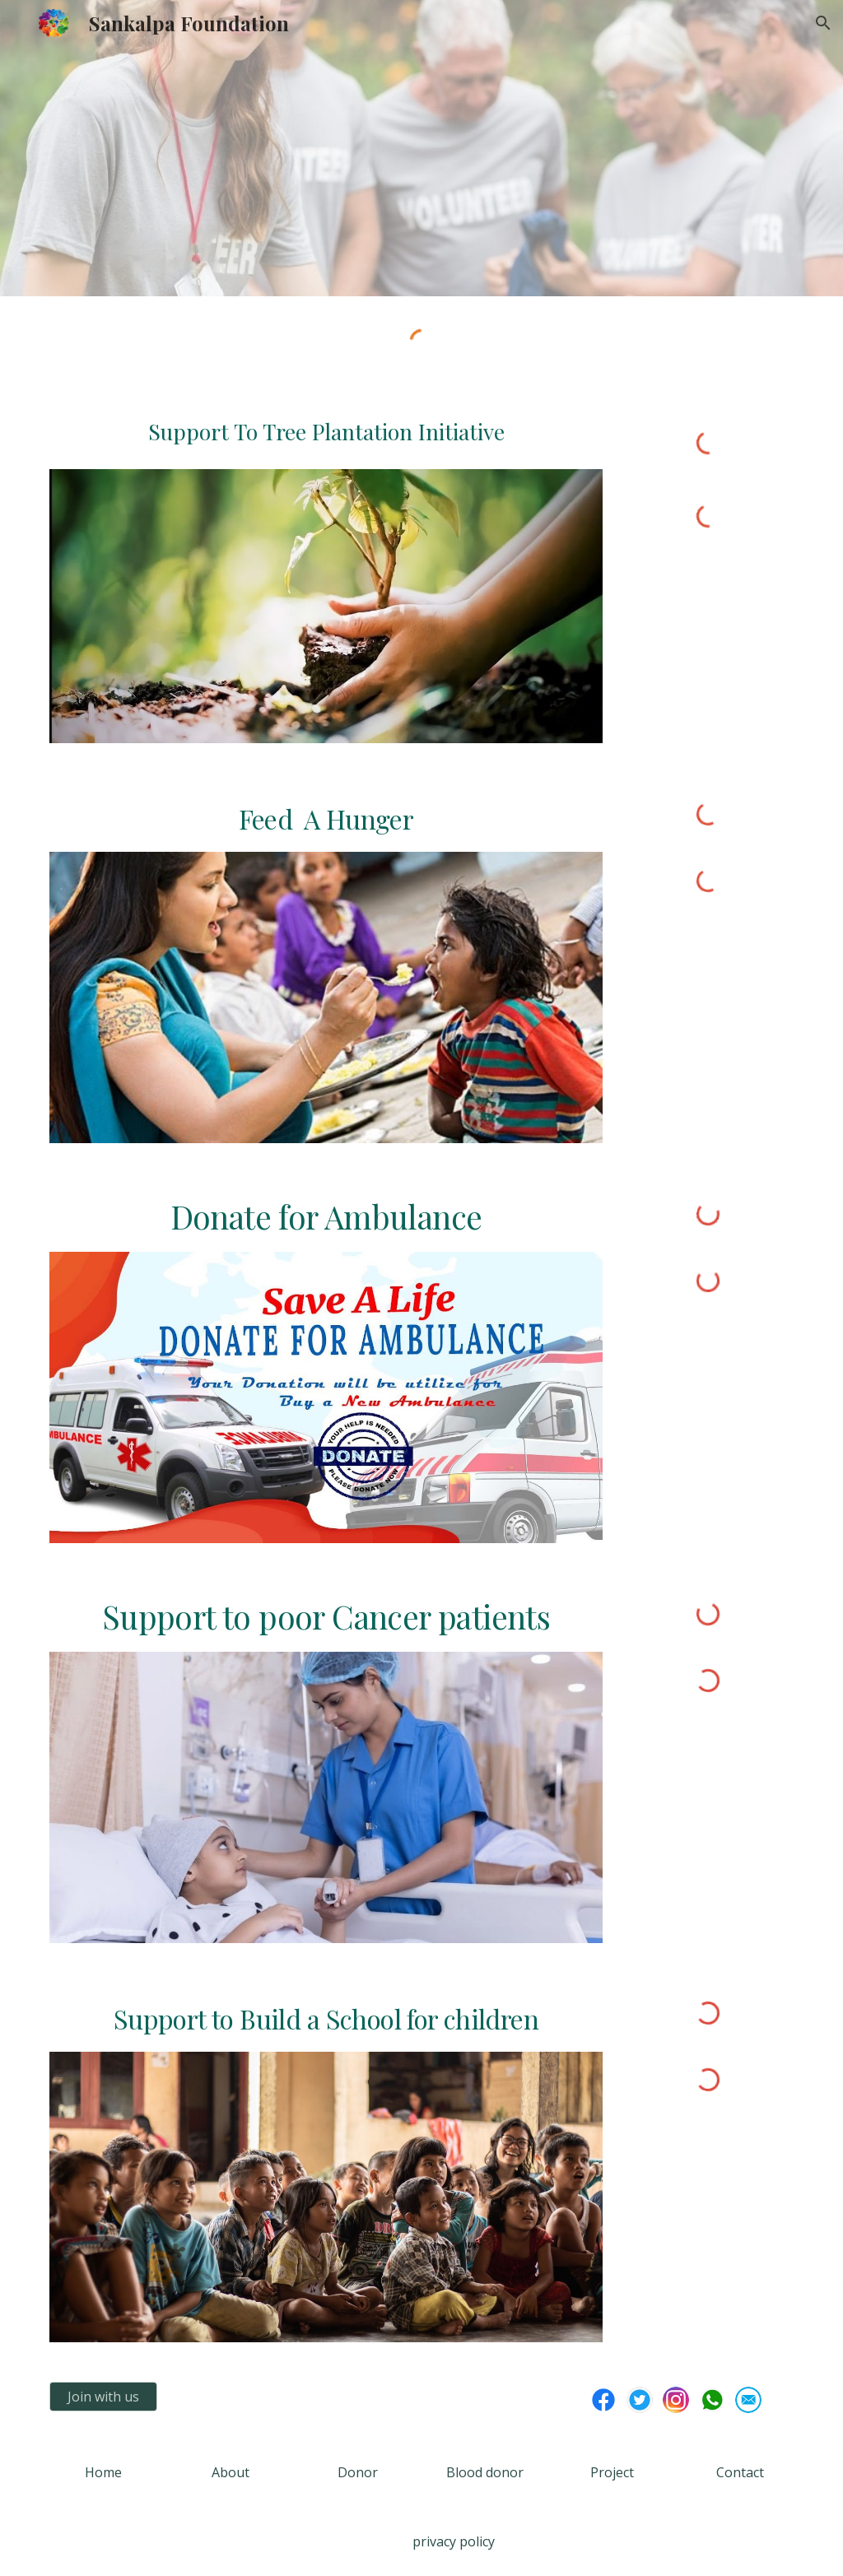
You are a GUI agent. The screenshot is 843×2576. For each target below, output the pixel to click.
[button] (823, 23)
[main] (326, 437)
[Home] (103, 2472)
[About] (230, 2472)
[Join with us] (103, 2396)
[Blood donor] (485, 2472)
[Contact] (740, 2472)
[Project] (612, 2472)
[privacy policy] (453, 2541)
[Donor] (358, 2472)
